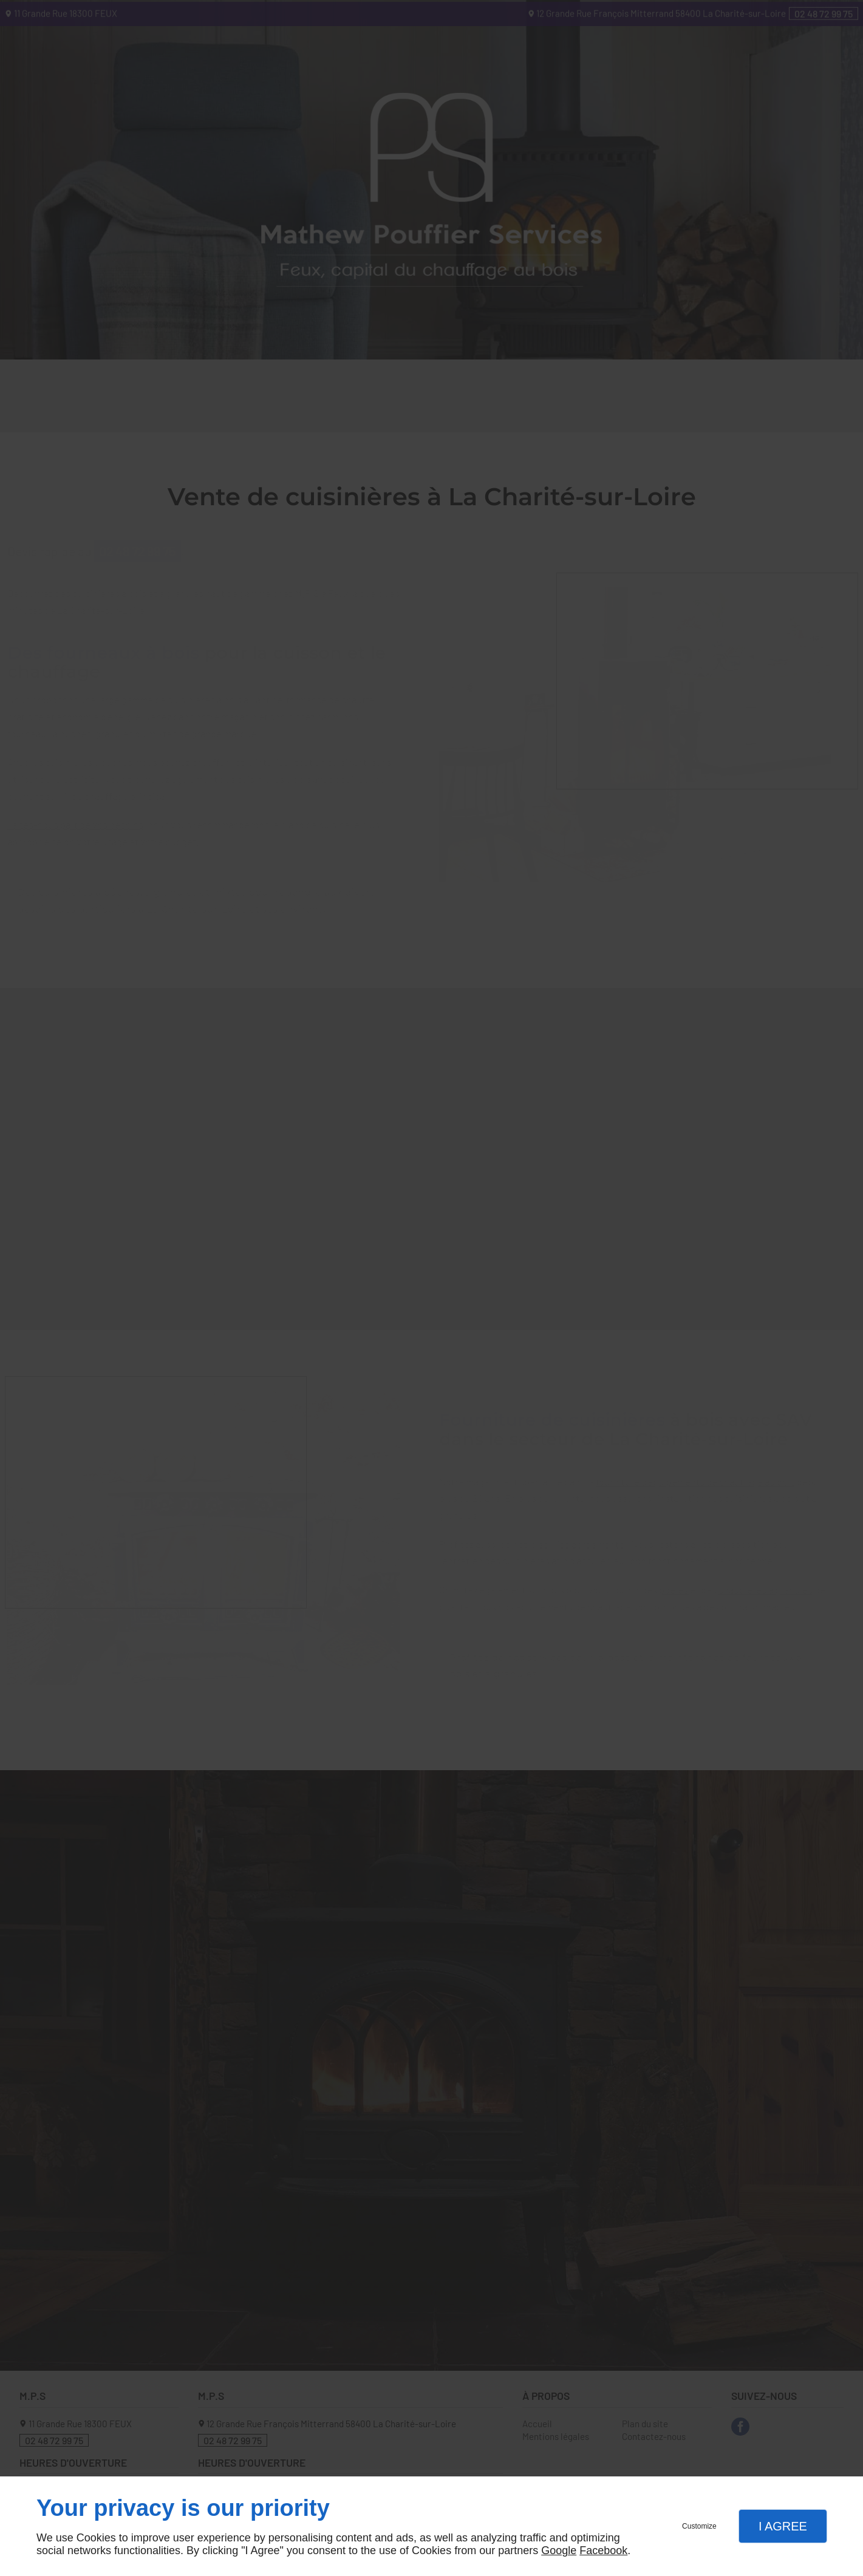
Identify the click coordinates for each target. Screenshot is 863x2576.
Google (558, 2550)
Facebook (603, 2550)
